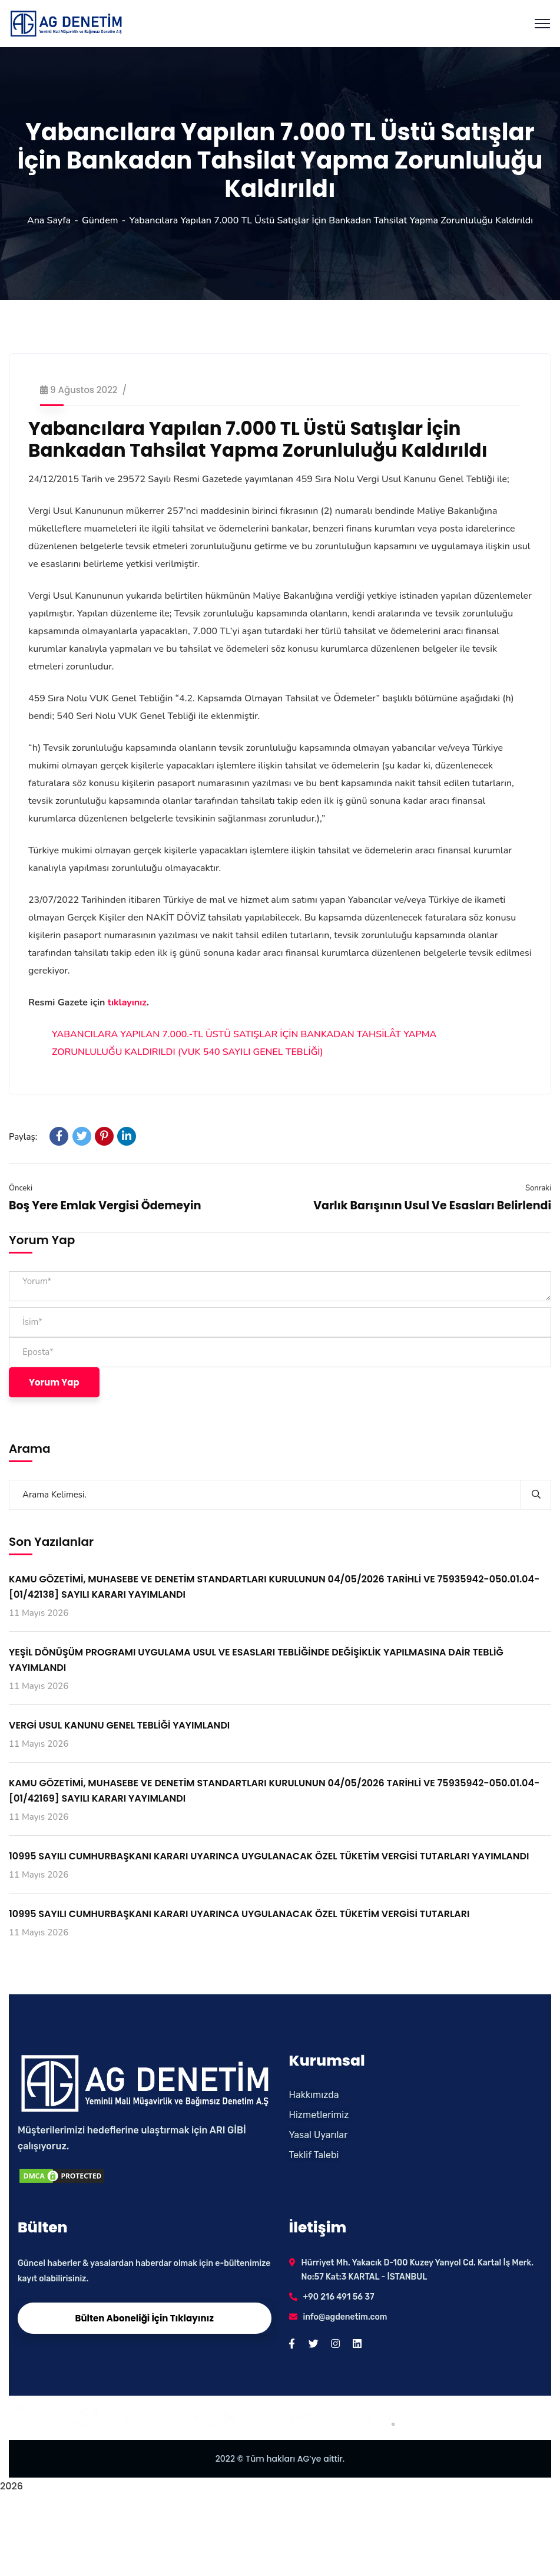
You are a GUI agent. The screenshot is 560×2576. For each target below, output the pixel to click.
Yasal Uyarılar (318, 2134)
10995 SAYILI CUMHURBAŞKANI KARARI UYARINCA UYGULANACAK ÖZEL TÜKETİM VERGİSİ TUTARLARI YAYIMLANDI (269, 1856)
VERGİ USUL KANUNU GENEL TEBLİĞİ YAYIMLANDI (119, 1725)
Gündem (100, 220)
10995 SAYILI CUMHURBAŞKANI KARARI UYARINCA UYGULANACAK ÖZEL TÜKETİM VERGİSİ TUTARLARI (239, 1914)
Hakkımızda (314, 2094)
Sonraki (538, 1188)
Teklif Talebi (314, 2155)
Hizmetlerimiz (319, 2114)
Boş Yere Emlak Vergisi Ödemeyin (105, 1205)
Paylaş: (23, 1137)
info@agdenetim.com (345, 2317)
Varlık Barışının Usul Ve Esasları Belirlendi (432, 1205)
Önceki (20, 1188)
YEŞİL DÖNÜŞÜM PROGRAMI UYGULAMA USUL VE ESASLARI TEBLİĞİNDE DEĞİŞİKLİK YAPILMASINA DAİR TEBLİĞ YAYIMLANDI (256, 1659)
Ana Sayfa (49, 220)
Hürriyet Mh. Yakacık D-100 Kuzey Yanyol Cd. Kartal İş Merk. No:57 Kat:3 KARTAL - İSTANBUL (417, 2270)
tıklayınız (127, 1002)
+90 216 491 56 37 (339, 2297)
